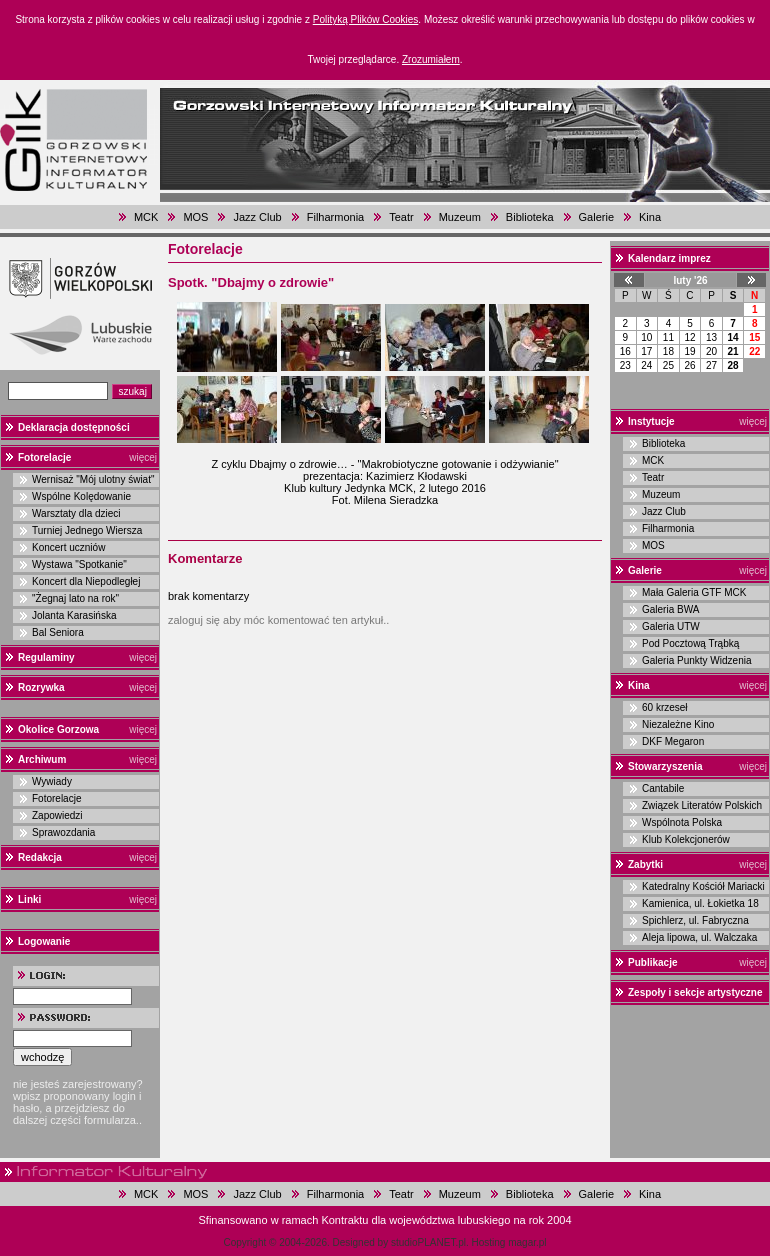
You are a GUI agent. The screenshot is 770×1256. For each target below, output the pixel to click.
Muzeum (460, 217)
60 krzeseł (665, 707)
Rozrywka (41, 687)
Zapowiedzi (57, 815)
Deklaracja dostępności (74, 427)
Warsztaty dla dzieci (76, 513)
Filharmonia (335, 217)
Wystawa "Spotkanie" (79, 564)
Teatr (401, 217)
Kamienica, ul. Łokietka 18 (700, 903)
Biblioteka (530, 217)
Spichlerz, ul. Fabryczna (695, 920)
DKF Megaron (673, 741)
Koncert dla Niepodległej (86, 581)
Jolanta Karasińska (74, 615)
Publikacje (652, 962)
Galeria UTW (671, 626)
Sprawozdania (63, 832)
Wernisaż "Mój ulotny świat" (93, 479)
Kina (650, 217)
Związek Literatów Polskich (702, 805)
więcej (143, 457)
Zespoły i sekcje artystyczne (695, 992)
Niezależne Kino (678, 724)
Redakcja (40, 857)
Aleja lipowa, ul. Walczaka (699, 937)
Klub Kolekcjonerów (686, 839)
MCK (146, 217)
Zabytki (645, 864)
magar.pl (527, 1242)
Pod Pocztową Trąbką (690, 643)
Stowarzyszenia (665, 766)
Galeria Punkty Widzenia (697, 660)
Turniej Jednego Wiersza (87, 530)
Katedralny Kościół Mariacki (703, 886)
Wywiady (52, 781)
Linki (29, 899)
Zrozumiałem (431, 59)
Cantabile (663, 788)
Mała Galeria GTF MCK (694, 592)
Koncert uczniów (68, 547)
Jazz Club (257, 217)
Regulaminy (46, 657)
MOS (195, 217)
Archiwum (42, 759)
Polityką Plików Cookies (366, 19)
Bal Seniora (58, 632)
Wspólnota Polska (682, 822)
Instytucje (651, 421)
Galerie (596, 217)
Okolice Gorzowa (58, 729)
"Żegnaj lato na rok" (75, 598)
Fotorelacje (44, 457)
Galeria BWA (670, 609)
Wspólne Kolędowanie (81, 496)
